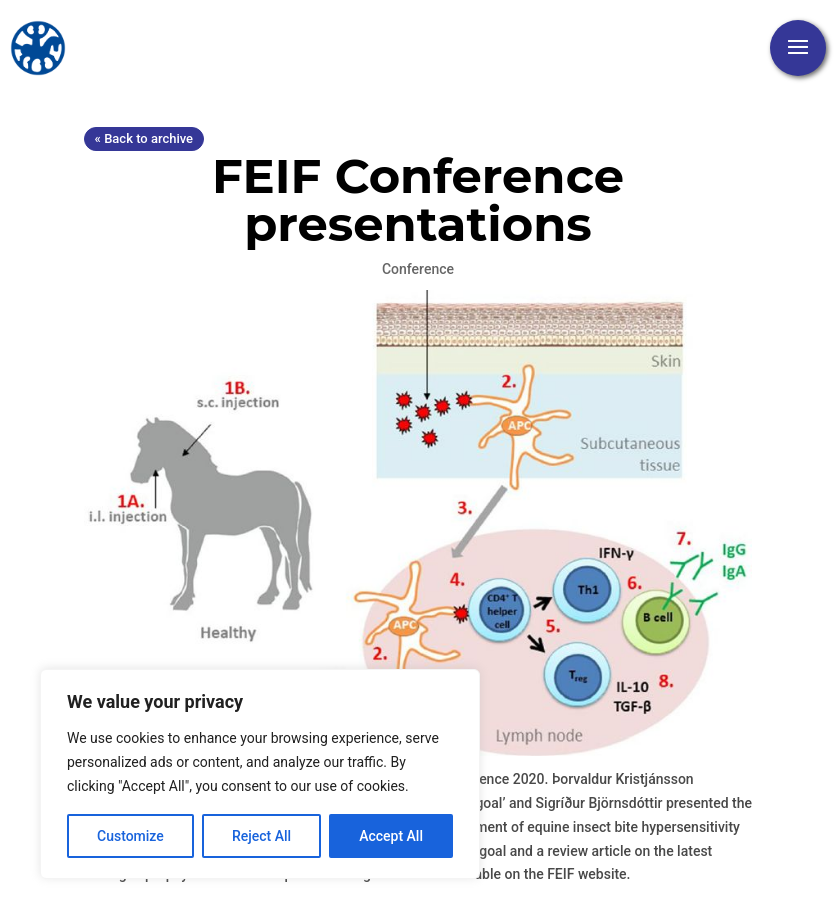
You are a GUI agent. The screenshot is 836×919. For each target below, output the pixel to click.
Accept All (391, 836)
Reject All (261, 836)
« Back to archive (144, 138)
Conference (418, 269)
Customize (130, 836)
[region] (260, 774)
